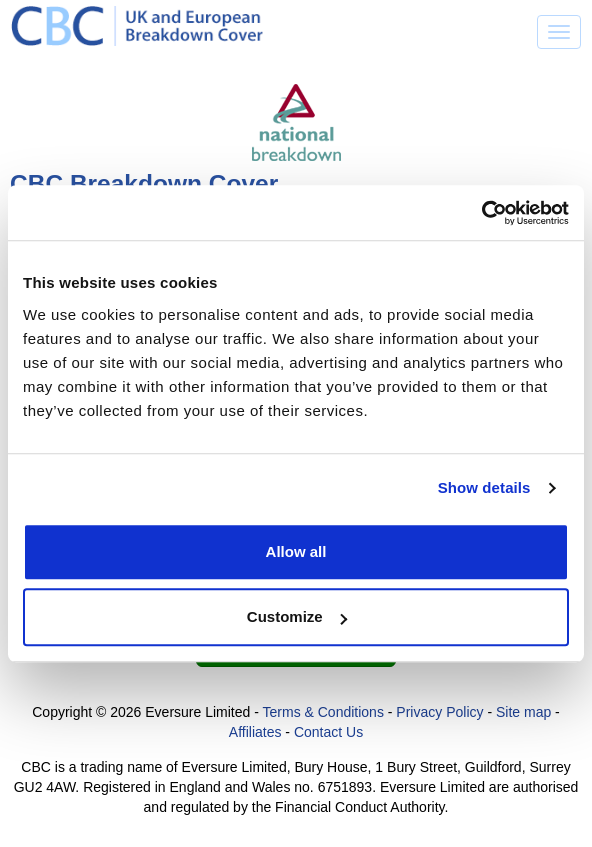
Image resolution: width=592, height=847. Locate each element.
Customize (297, 616)
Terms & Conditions (323, 712)
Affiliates (255, 732)
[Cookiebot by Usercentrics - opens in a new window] (481, 213)
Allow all (296, 551)
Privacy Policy (439, 712)
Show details (484, 487)
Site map (523, 712)
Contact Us (328, 732)
